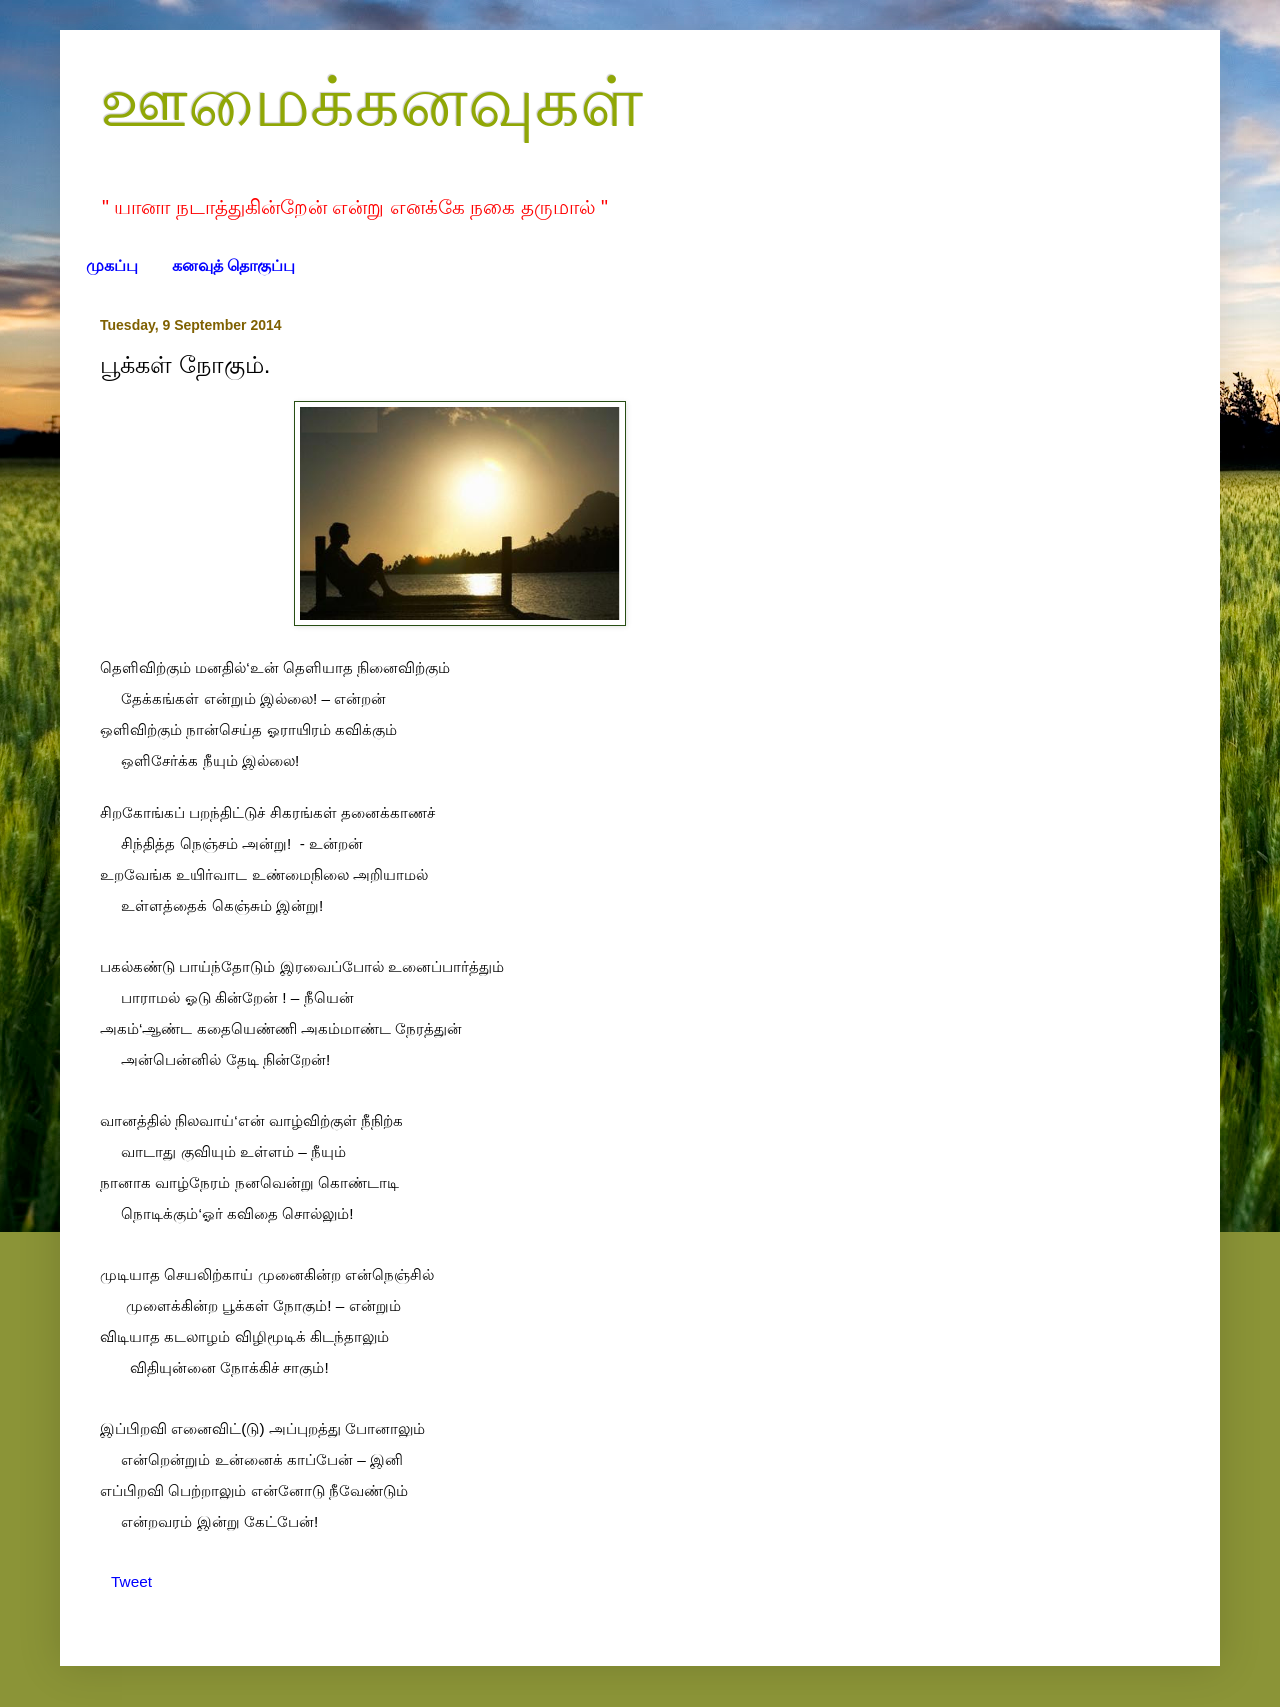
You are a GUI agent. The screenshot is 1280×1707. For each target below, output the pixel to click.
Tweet (131, 1581)
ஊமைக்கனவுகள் (371, 102)
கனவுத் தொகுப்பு (233, 265)
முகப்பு (112, 265)
